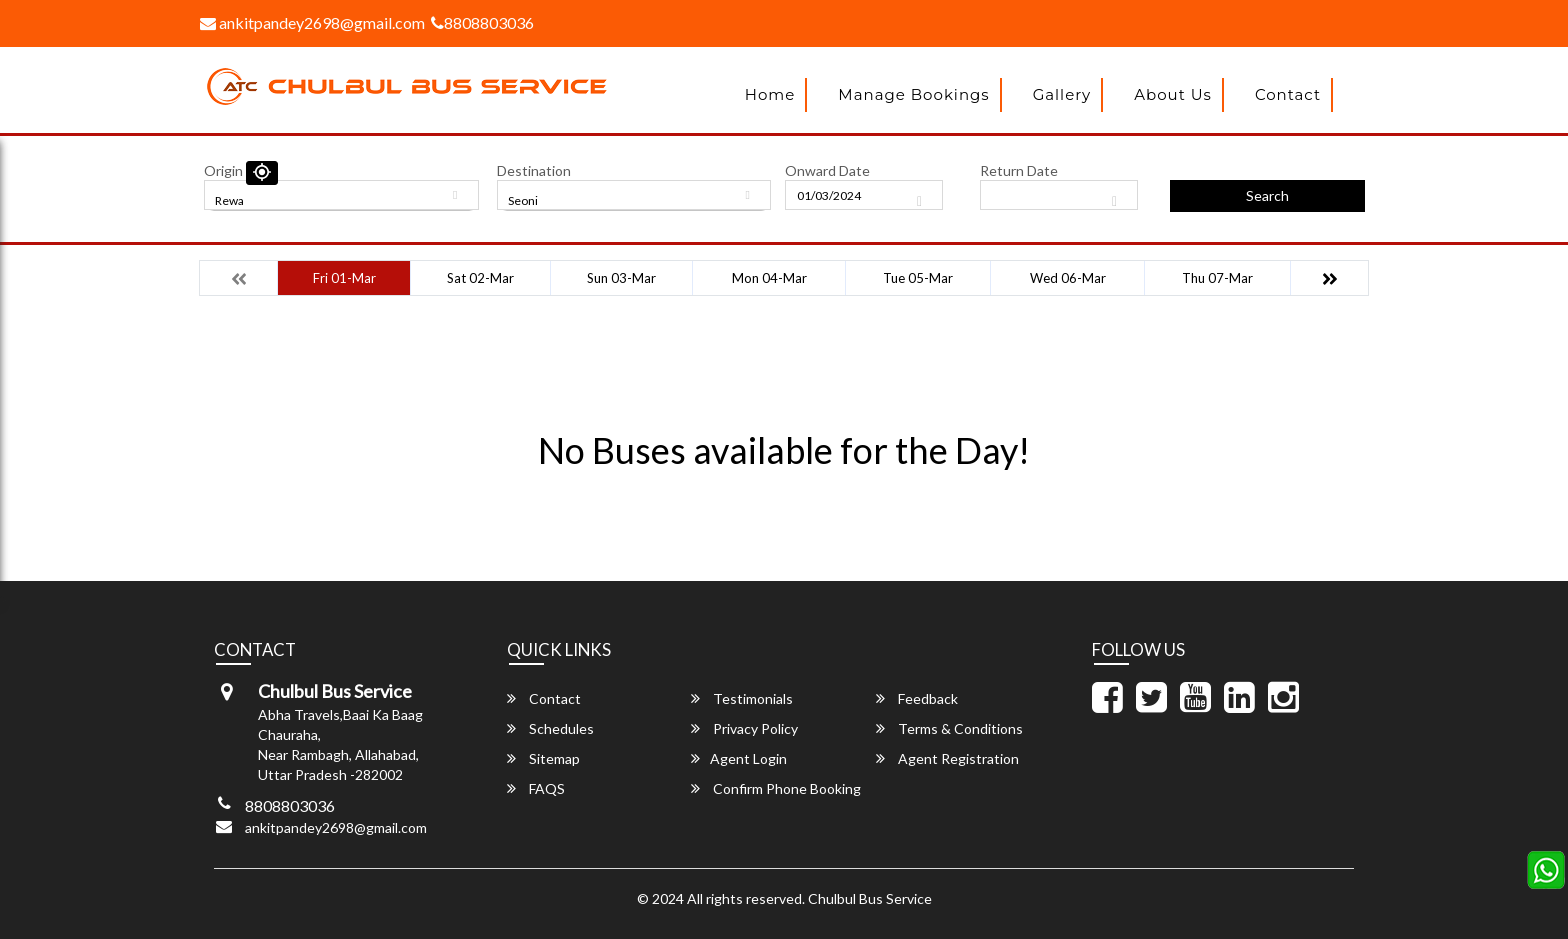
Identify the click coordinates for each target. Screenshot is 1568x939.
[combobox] (341, 195)
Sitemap (543, 758)
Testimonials (742, 698)
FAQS (536, 788)
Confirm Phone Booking (776, 788)
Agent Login (739, 758)
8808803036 (482, 22)
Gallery (1062, 94)
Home (770, 94)
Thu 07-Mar (1217, 278)
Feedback (917, 698)
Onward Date (827, 170)
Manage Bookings (913, 94)
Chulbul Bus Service (870, 898)
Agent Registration (947, 758)
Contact (1288, 94)
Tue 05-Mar (918, 278)
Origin (223, 170)
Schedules (550, 728)
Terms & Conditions (949, 728)
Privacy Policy (744, 728)
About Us (1173, 94)
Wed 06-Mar (1068, 278)
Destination (534, 170)
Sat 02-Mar (480, 278)
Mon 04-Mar (769, 278)
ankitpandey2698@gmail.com (312, 22)
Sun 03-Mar (621, 278)
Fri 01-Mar (344, 278)
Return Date (1019, 170)
